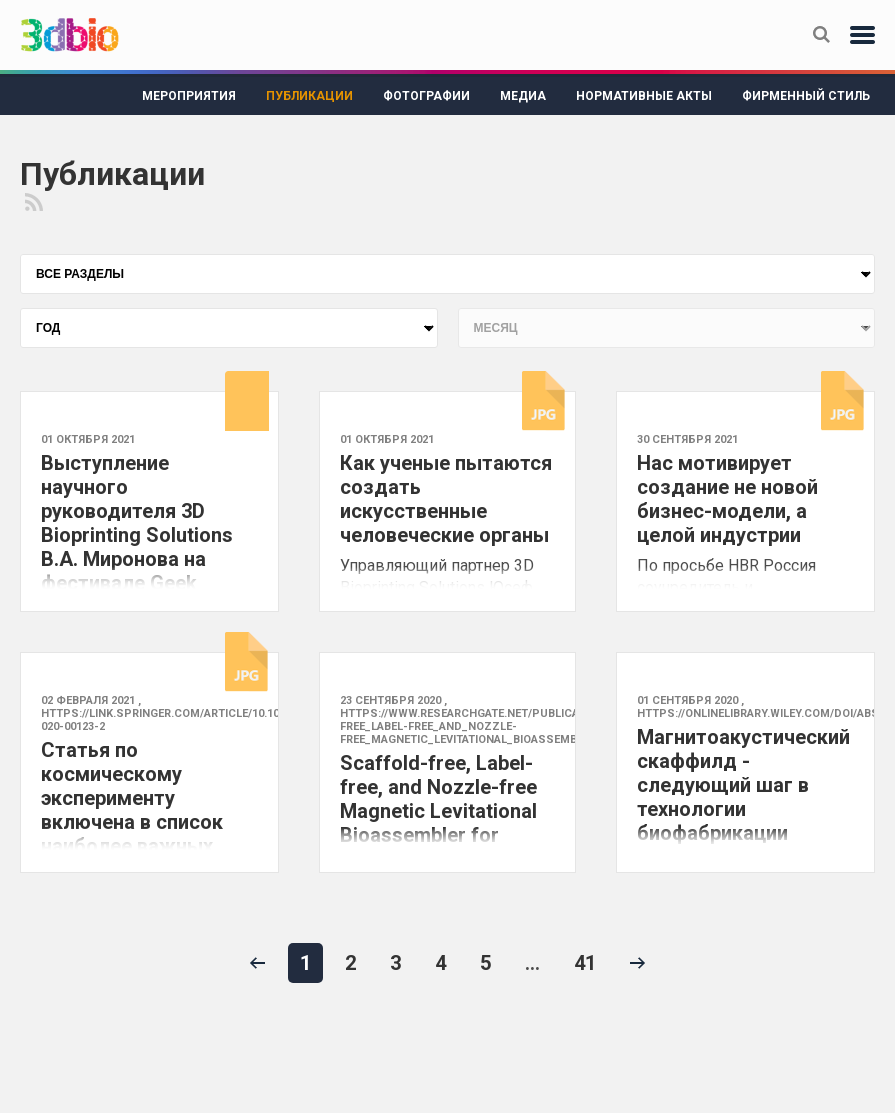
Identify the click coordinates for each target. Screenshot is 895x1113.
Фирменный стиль (806, 96)
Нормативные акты (644, 96)
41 (585, 963)
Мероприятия (189, 96)
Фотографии (426, 96)
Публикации (309, 96)
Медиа (523, 96)
